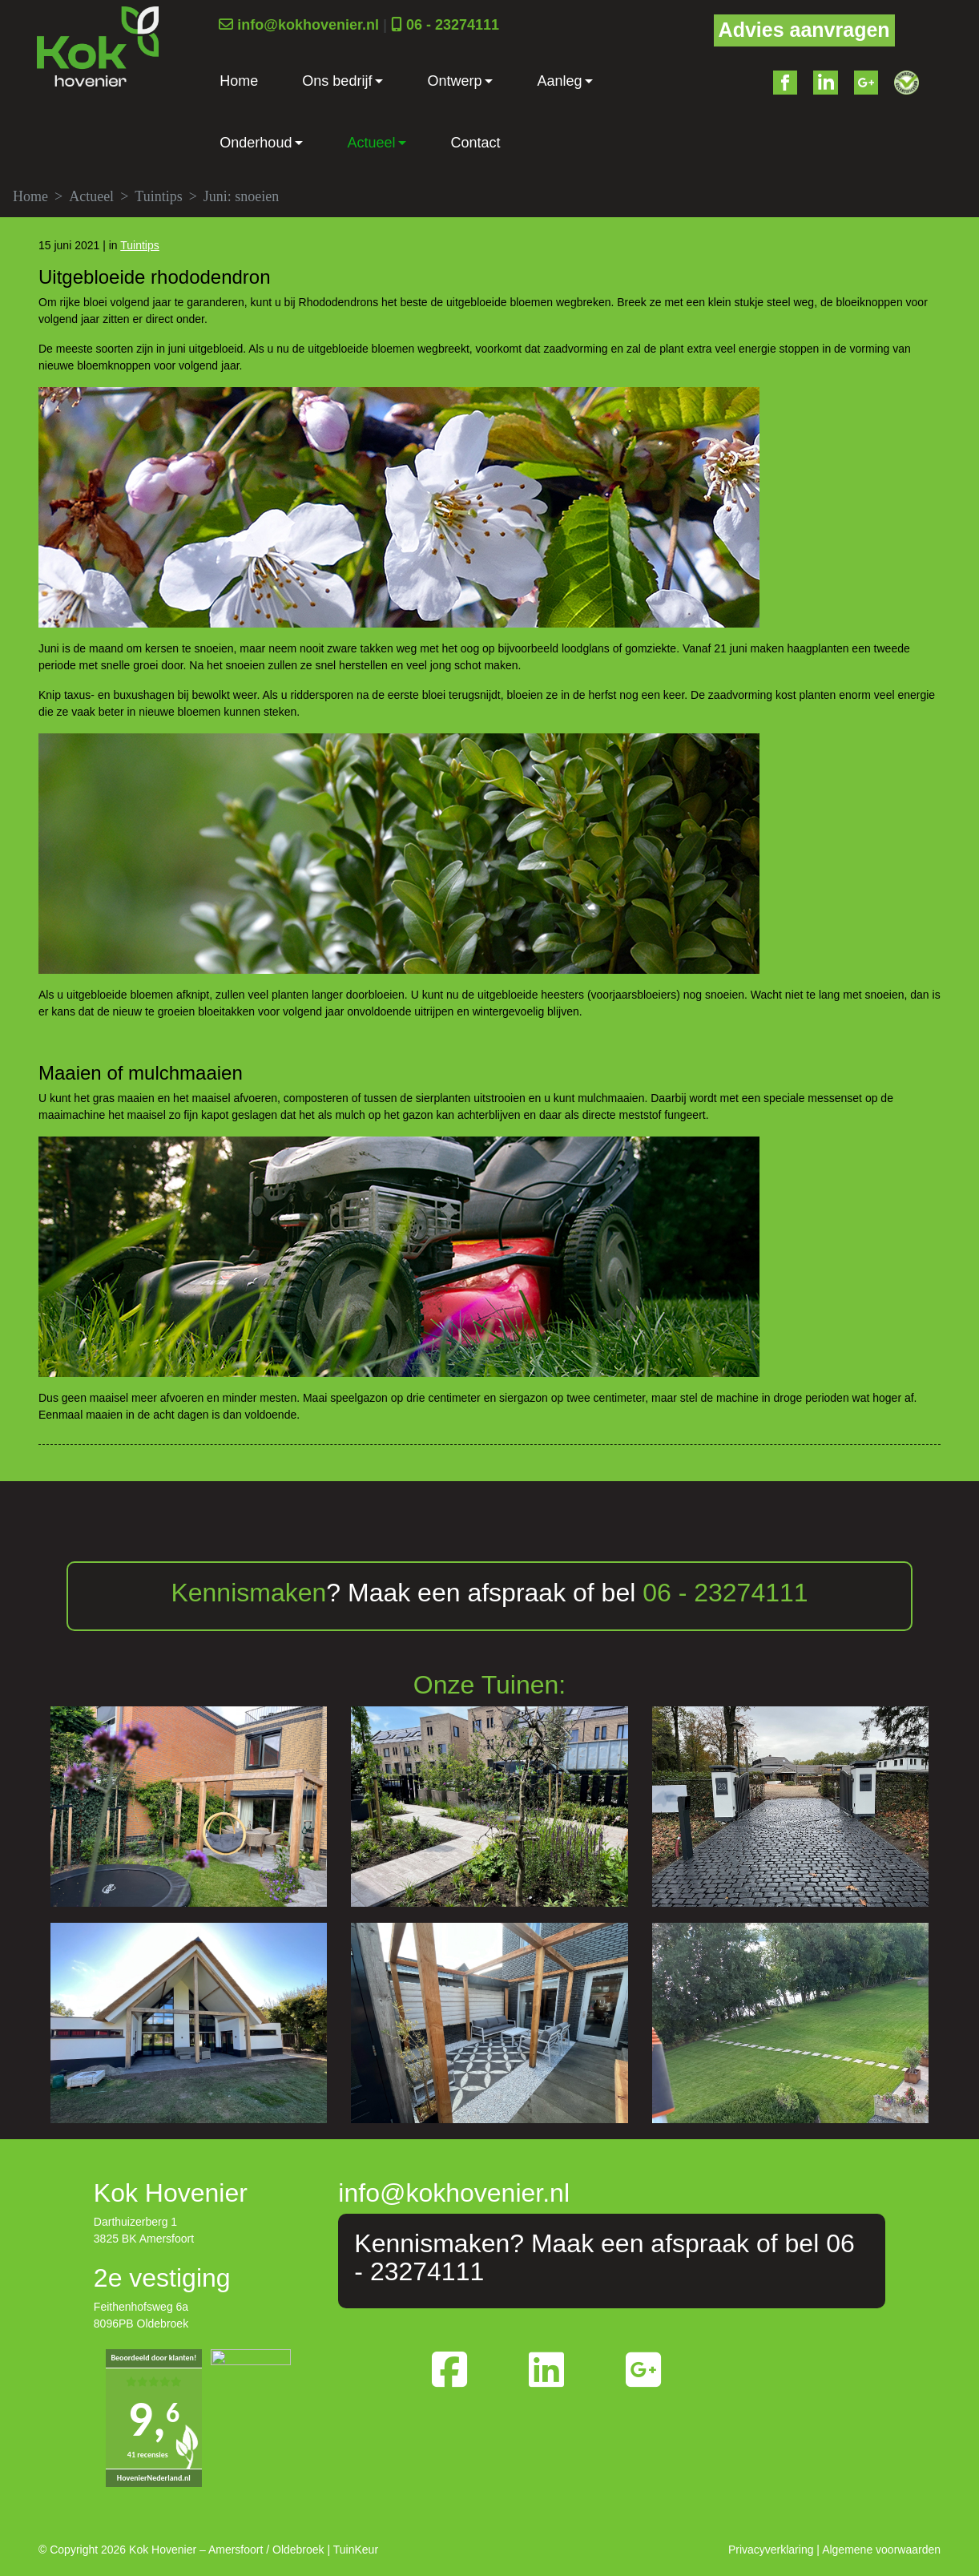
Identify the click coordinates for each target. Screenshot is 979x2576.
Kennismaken (248, 1592)
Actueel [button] (371, 143)
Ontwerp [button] (454, 81)
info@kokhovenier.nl (308, 25)
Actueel (91, 196)
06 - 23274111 (452, 25)
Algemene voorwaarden (881, 2549)
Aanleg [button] (559, 81)
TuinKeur (355, 2549)
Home (239, 81)
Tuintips (158, 196)
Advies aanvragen (804, 29)
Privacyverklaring (771, 2549)
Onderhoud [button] (256, 143)
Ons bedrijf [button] (337, 81)
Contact (475, 143)
